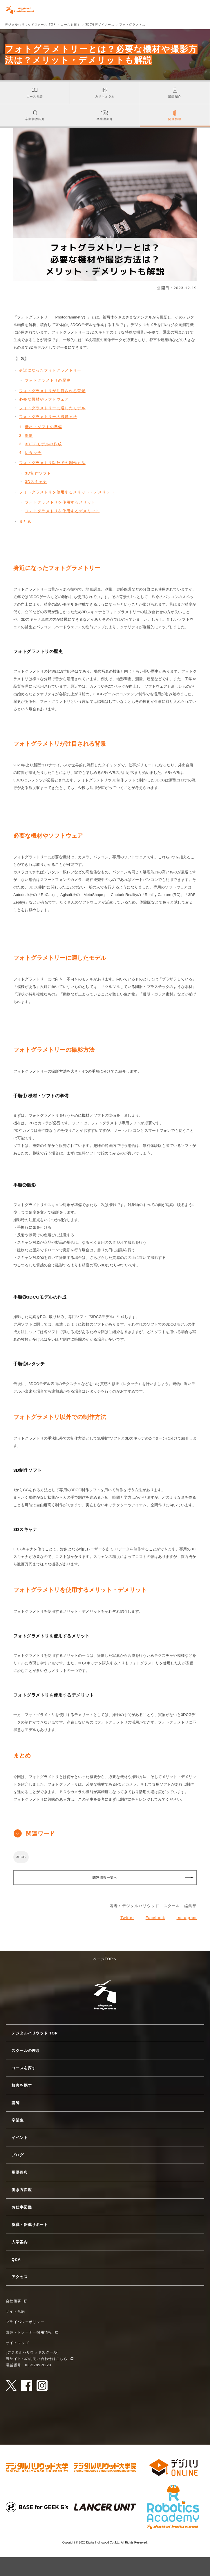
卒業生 (18, 2120)
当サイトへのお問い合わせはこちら (37, 2358)
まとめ (25, 521)
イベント (20, 2137)
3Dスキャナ (36, 481)
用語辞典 (20, 2172)
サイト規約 (15, 2311)
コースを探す (24, 2068)
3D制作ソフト (38, 473)
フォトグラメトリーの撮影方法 (48, 416)
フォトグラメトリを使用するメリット (60, 502)
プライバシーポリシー (25, 2322)
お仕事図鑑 (22, 2207)
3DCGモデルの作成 (43, 444)
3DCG (21, 1857)
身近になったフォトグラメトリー (50, 370)
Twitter (127, 1918)
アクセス (20, 2277)
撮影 (29, 435)
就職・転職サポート (30, 2224)
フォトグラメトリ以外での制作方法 (52, 463)
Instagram (186, 1918)
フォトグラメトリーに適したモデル (52, 408)
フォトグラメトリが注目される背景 (52, 391)
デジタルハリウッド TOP (35, 2033)
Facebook (155, 1918)
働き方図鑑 (22, 2190)
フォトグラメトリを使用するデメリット (62, 511)
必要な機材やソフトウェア (44, 399)
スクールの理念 (26, 2050)
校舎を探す (22, 2085)
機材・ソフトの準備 (43, 427)
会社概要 (13, 2301)
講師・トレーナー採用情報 (29, 2332)
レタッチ (33, 452)
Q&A (16, 2259)
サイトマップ (17, 2343)
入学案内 (20, 2242)
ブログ (18, 2155)
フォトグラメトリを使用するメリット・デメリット (67, 492)
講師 (16, 2103)
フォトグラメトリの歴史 (47, 380)
